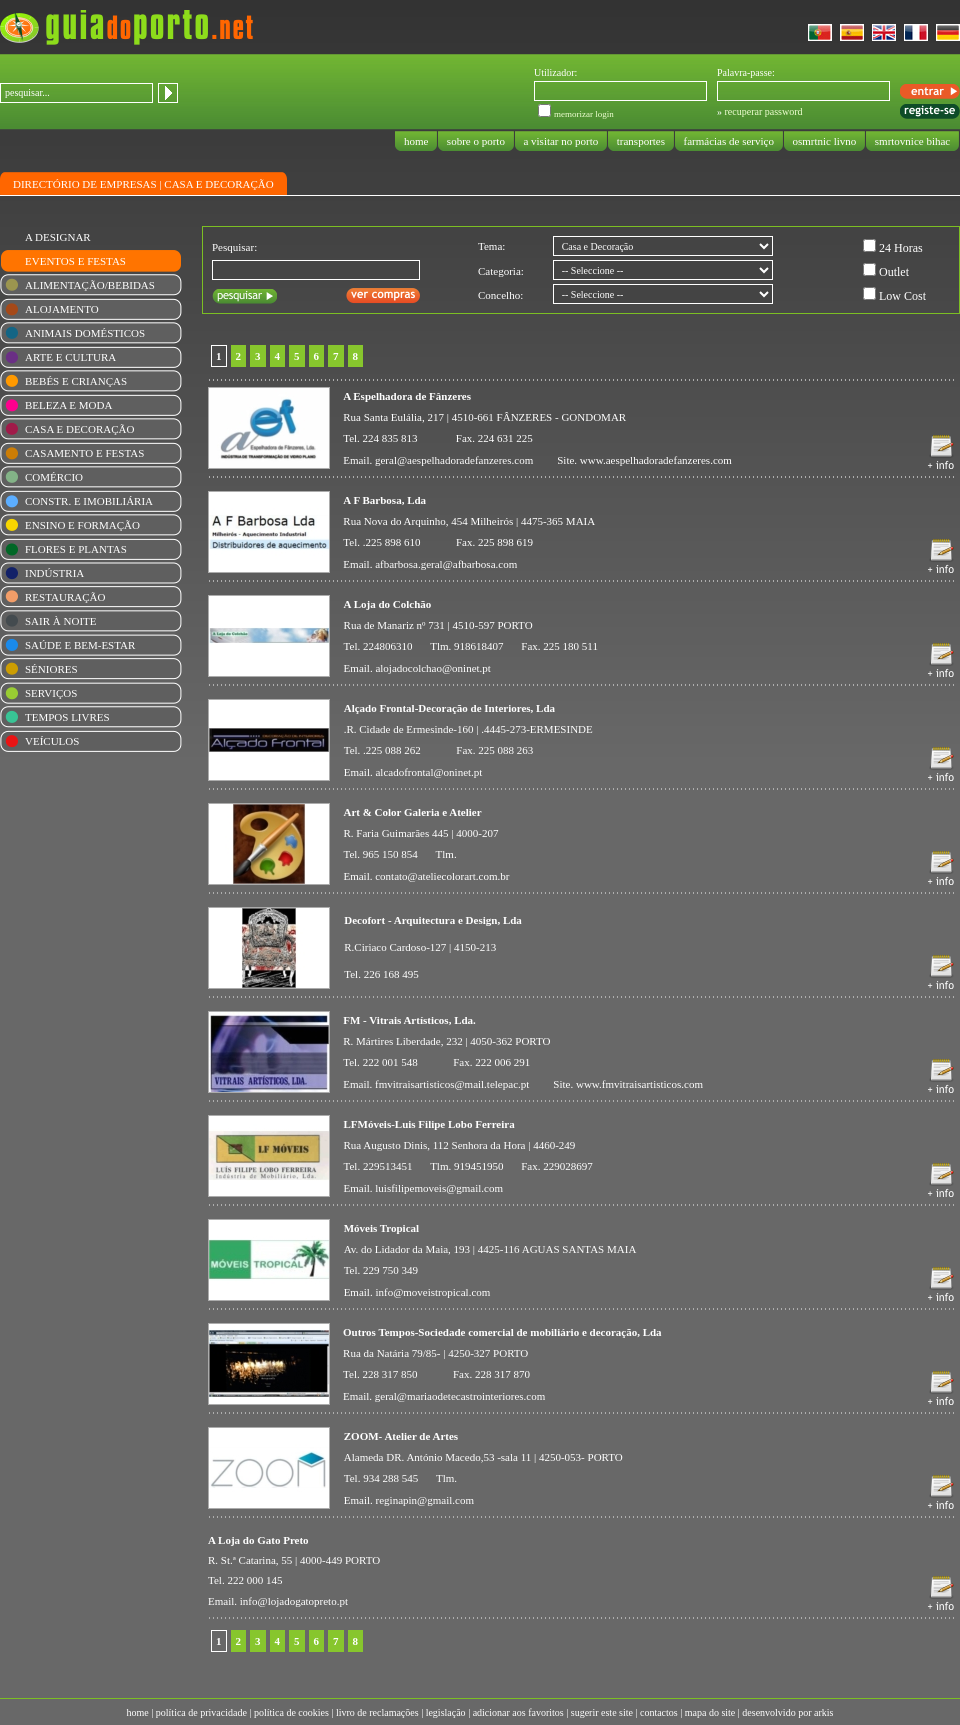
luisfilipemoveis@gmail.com (439, 1188)
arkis (823, 1712)
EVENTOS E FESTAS (75, 261)
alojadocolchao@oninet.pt (433, 668)
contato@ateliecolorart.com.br (442, 876)
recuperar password (764, 111)
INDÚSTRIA (54, 573)
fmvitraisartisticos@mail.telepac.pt (452, 1084)
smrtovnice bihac (912, 141)
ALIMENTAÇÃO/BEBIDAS (90, 285)
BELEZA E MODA (68, 405)
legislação (446, 1712)
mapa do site (710, 1712)
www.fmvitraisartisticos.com (639, 1084)
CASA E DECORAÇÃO (218, 184)
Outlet (894, 272)
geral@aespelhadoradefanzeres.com (454, 460)
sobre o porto (476, 141)
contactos (659, 1712)
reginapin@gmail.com (425, 1500)
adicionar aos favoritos (518, 1712)
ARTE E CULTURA (70, 357)
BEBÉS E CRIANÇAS (76, 381)
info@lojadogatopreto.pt (294, 1601)
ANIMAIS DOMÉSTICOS (85, 333)
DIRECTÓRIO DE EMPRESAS (85, 184)
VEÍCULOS (52, 741)
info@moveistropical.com (432, 1292)
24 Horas (901, 248)
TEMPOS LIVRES (67, 717)
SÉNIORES (51, 669)
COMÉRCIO (54, 477)
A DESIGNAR (58, 237)
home (416, 141)
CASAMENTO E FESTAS (84, 453)
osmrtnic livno (824, 141)
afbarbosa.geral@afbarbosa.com (446, 564)
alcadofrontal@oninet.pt (428, 772)
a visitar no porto (561, 141)
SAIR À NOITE (61, 621)
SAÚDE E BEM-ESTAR (80, 645)
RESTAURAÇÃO (65, 597)
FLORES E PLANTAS (76, 549)
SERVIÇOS (51, 693)
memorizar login (584, 114)
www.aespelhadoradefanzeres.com (656, 460)
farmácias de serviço (729, 141)
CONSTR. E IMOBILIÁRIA (89, 501)
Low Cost (902, 296)
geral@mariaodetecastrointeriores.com (460, 1396)
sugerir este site (602, 1712)
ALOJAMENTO (62, 309)
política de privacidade (201, 1712)
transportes (641, 141)
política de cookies (291, 1712)
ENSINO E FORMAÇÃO (82, 525)
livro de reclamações (377, 1712)
